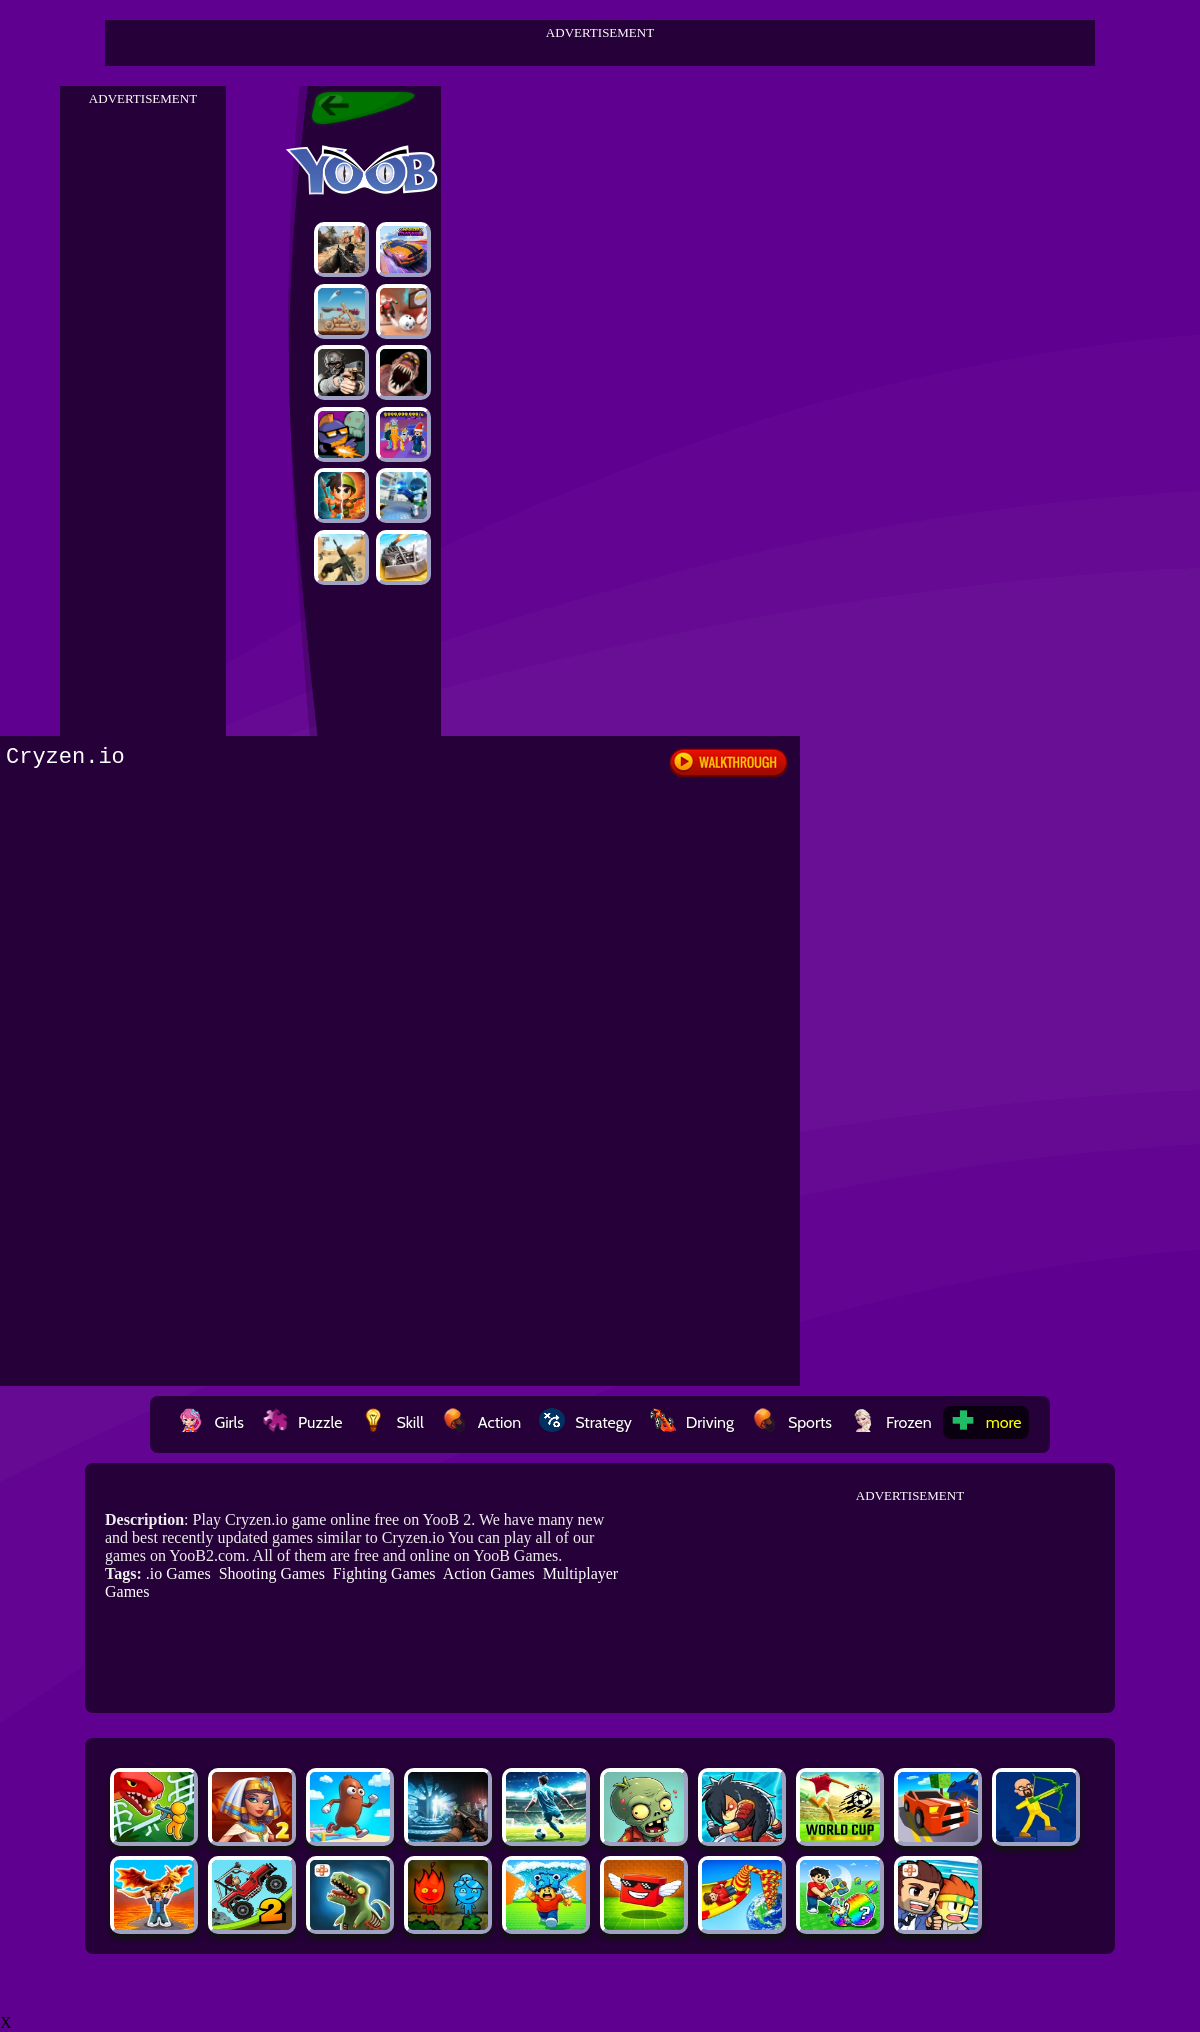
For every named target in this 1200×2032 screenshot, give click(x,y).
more (986, 1422)
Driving (692, 1422)
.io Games (178, 1573)
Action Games (489, 1573)
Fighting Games (384, 1573)
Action (481, 1422)
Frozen (891, 1422)
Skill (391, 1422)
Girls (211, 1422)
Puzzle (302, 1422)
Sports (792, 1422)
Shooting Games (272, 1573)
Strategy (585, 1422)
